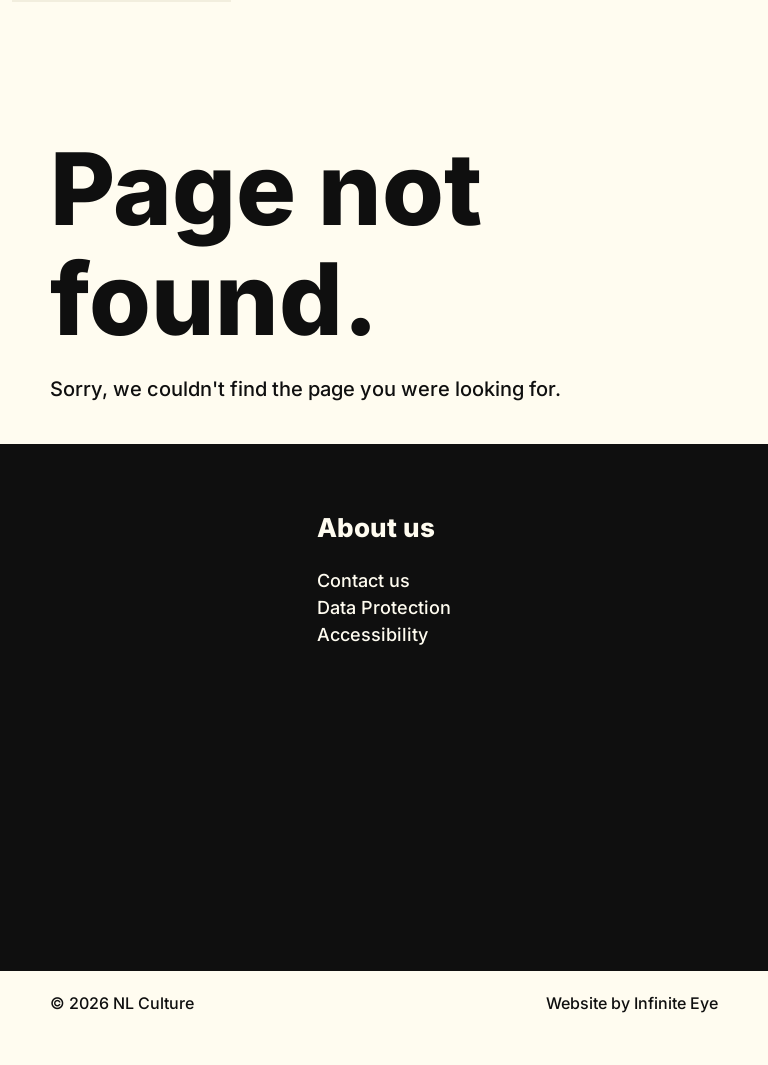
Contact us (363, 580)
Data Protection (384, 607)
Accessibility (372, 634)
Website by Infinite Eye (632, 1003)
